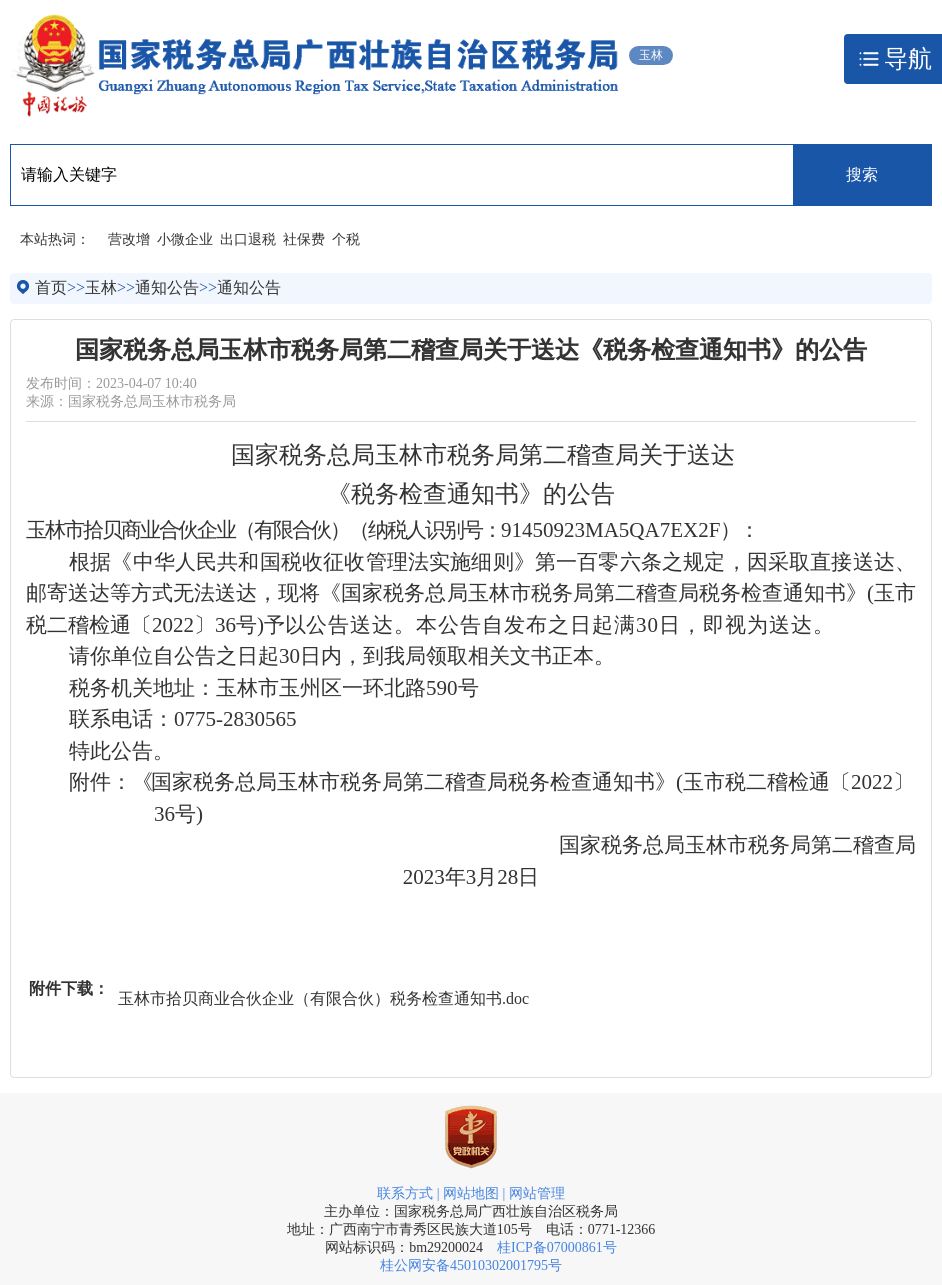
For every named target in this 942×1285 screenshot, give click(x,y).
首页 (51, 287)
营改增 (129, 239)
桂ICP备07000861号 (557, 1247)
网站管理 (537, 1193)
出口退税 (248, 239)
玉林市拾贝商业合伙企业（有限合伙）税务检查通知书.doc (323, 998)
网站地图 (471, 1193)
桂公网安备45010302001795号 (471, 1265)
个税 (346, 239)
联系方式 (405, 1193)
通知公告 (167, 287)
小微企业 (185, 239)
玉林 (101, 287)
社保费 (304, 239)
